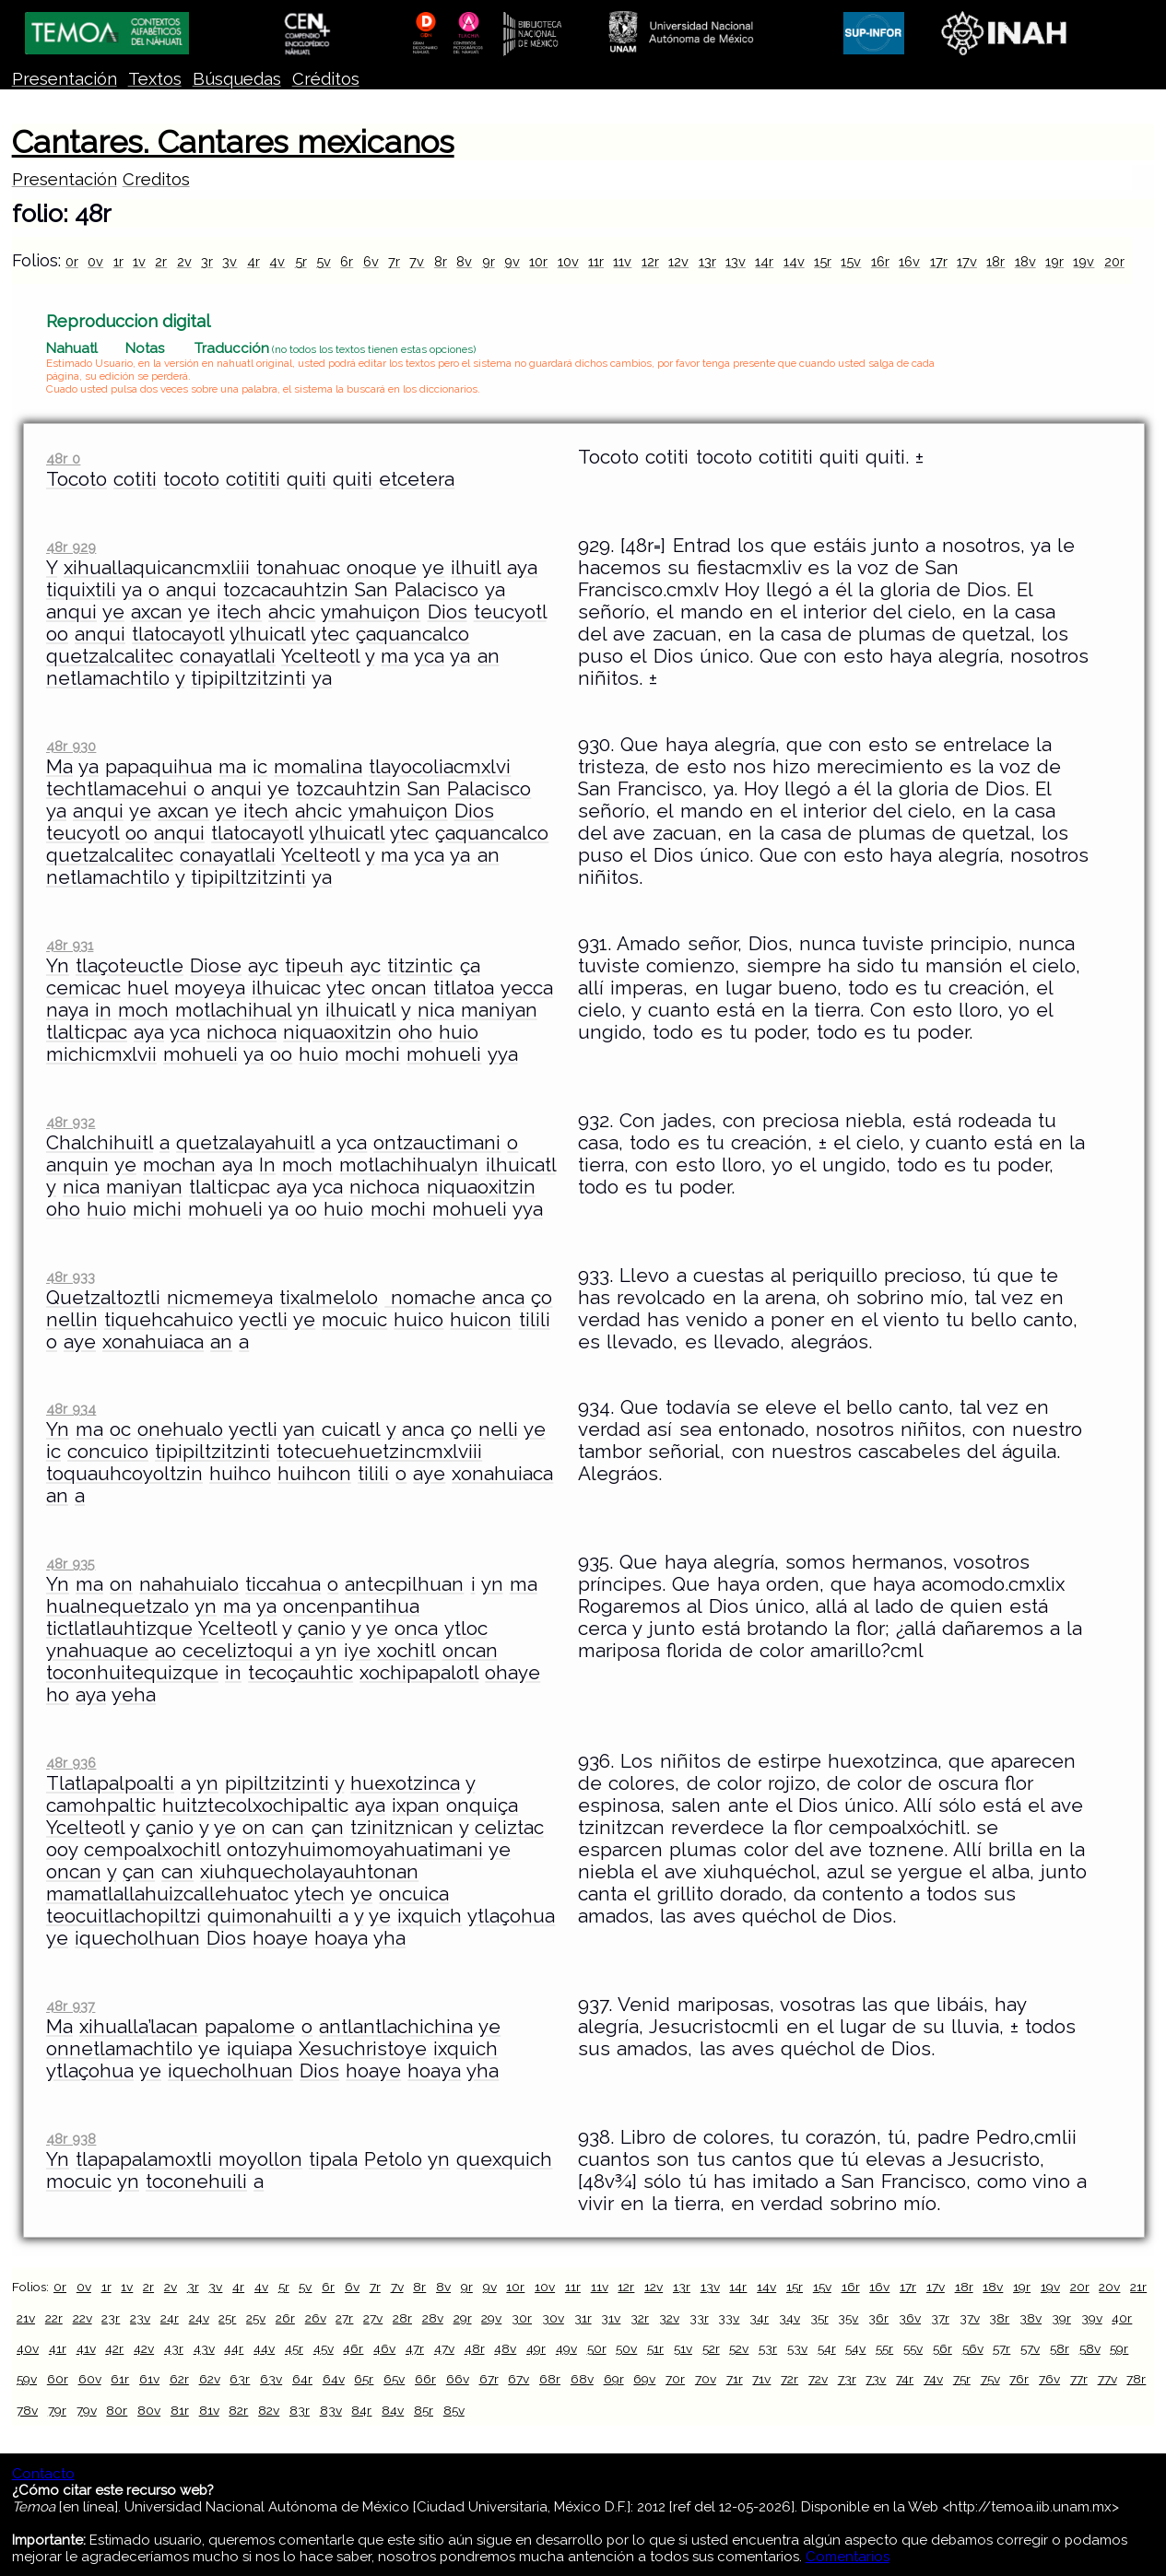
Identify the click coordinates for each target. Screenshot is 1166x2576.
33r (699, 2318)
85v (454, 2410)
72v (818, 2378)
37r (940, 2318)
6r (346, 261)
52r (711, 2348)
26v (315, 2318)
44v (264, 2348)
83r (299, 2410)
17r (939, 261)
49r (536, 2348)
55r (884, 2348)
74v (933, 2378)
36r (878, 2318)
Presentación (64, 78)
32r (639, 2318)
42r (114, 2348)
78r (1136, 2378)
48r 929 (71, 547)
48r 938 (71, 2139)
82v (268, 2410)
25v (255, 2318)
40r (1122, 2318)
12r (650, 261)
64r (302, 2378)
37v (970, 2318)
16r (880, 261)
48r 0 (63, 458)
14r (764, 261)
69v (644, 2378)
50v (626, 2348)
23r (110, 2318)
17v (967, 261)
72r (789, 2378)
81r (180, 2410)
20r (1114, 261)
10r (538, 261)
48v (505, 2348)
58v (1090, 2348)
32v (669, 2318)
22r (54, 2318)
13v (735, 261)
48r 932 (70, 1122)
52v (738, 2348)
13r (707, 261)
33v (728, 2318)
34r (759, 2318)
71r (734, 2378)
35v (848, 2318)
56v (972, 2348)
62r (179, 2378)
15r (822, 261)
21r (1138, 2286)
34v (789, 2318)
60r (57, 2378)
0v (95, 261)
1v (139, 261)
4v (277, 261)
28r (402, 2318)
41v (86, 2348)
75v (990, 2378)
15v (851, 261)
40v (28, 2348)
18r (995, 261)
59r (1119, 2348)
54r (827, 2348)
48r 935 (70, 1563)
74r (904, 2378)
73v (876, 2378)
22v (82, 2318)
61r (120, 2378)
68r (549, 2378)
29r (462, 2318)
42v (144, 2348)
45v (323, 2348)
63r (240, 2378)
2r (161, 261)
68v (582, 2378)
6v (371, 261)
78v (27, 2410)
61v (149, 2378)
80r (116, 2410)
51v (683, 2348)
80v (148, 2410)
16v (909, 261)
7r (394, 261)
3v (229, 261)
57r (1001, 2348)
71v (761, 2378)
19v (1083, 261)
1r (118, 261)
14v (794, 261)
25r (227, 2318)
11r (596, 261)
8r (440, 261)
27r (344, 2318)
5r (301, 261)
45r (294, 2348)
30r (522, 2318)
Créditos (325, 78)
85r (423, 2410)
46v (384, 2348)
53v (797, 2348)
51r (655, 2348)
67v (518, 2378)
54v (855, 2348)
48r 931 (69, 945)
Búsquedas (237, 78)
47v (444, 2348)
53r (768, 2348)
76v (1049, 2378)
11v (622, 261)
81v (209, 2410)
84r (361, 2410)
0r (71, 261)
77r (1079, 2378)
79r (57, 2410)
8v (464, 261)
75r (962, 2378)
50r (597, 2348)
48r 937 (70, 2006)
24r (169, 2318)
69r (614, 2378)
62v (209, 2378)
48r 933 (70, 1277)
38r (999, 2318)
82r (238, 2410)
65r (363, 2378)
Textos (155, 78)
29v (491, 2318)
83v (331, 2410)
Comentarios (847, 2556)
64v (334, 2378)
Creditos (156, 179)
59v (27, 2378)
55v (913, 2348)
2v (184, 261)
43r (173, 2348)
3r (207, 261)
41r (57, 2348)
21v (26, 2318)
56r (942, 2348)
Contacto (43, 2473)
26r (285, 2318)
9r (488, 261)
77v (1107, 2378)
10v (568, 261)
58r (1059, 2348)
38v (1030, 2318)
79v (87, 2410)
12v (678, 261)
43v (204, 2348)
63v (271, 2378)
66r (425, 2378)
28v (432, 2318)
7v (416, 261)
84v (393, 2410)
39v (1091, 2318)
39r (1061, 2318)
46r (353, 2348)
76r (1019, 2378)
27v (373, 2318)
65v (394, 2378)
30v (553, 2318)
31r (583, 2318)
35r (819, 2318)
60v (89, 2378)
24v (199, 2318)
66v (457, 2378)
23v (140, 2318)
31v (610, 2318)
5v (323, 261)
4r (253, 261)
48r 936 (71, 1762)
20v (1109, 2286)
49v (566, 2348)
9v (512, 261)
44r (233, 2348)
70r (675, 2378)
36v (910, 2318)
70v (705, 2378)
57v (1030, 2348)
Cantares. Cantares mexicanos (233, 142)
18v (1025, 261)
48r (475, 2348)
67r (489, 2378)
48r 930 (71, 746)
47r (415, 2348)
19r (1054, 261)
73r (847, 2378)
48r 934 (71, 1409)
